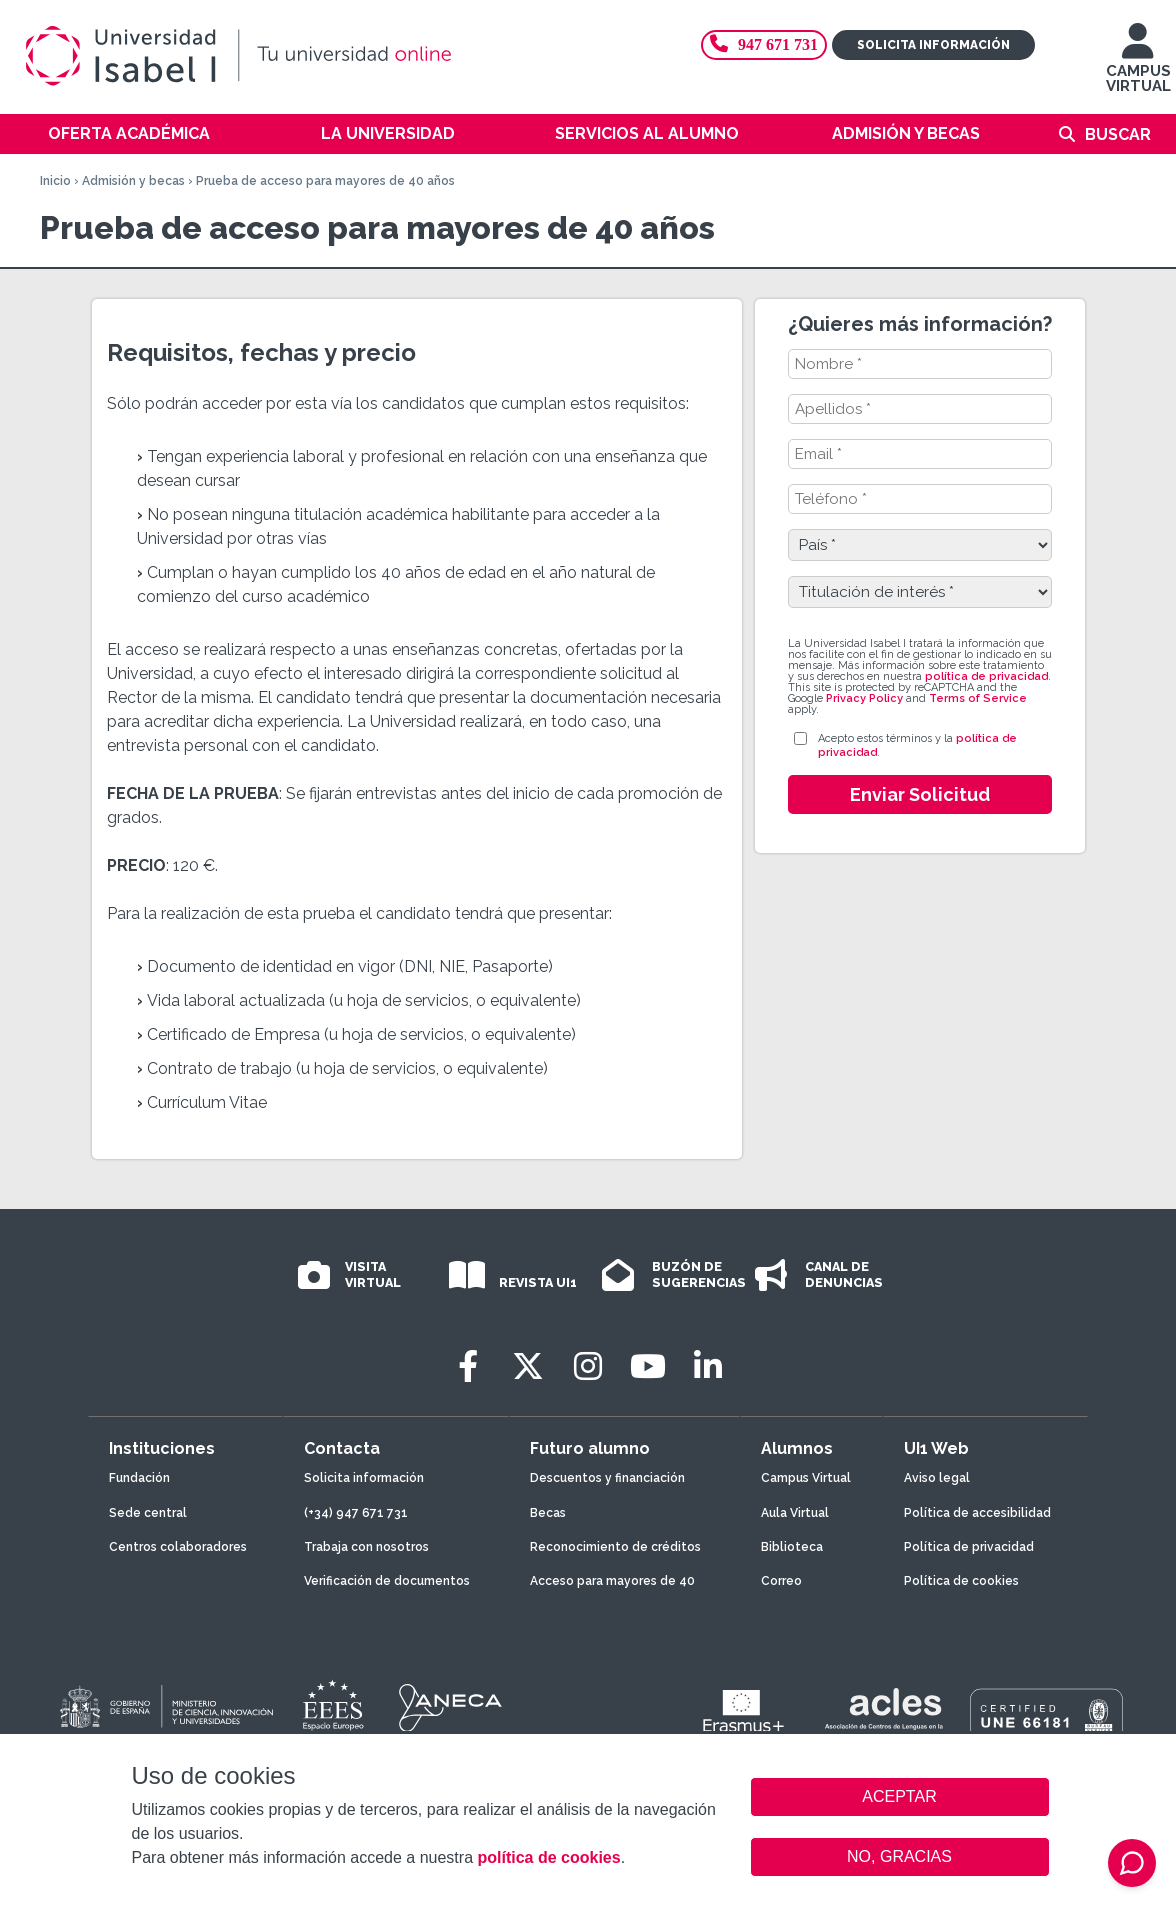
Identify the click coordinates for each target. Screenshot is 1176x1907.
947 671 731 (764, 44)
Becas (548, 1513)
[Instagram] (588, 1366)
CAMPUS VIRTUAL (1138, 67)
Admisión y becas (906, 133)
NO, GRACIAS (899, 1856)
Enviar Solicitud (920, 794)
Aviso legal (937, 1478)
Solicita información (933, 45)
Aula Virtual (795, 1513)
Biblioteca (792, 1547)
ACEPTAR (900, 1797)
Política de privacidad (969, 1547)
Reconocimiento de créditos (615, 1547)
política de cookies (548, 1857)
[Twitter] (528, 1366)
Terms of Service (978, 698)
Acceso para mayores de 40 (612, 1581)
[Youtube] (648, 1366)
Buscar (1118, 134)
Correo (781, 1581)
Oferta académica (129, 133)
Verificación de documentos (387, 1581)
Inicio (55, 181)
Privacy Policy (864, 698)
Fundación (139, 1478)
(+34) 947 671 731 (356, 1513)
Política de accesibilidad (977, 1513)
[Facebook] (468, 1366)
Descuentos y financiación (607, 1478)
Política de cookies (961, 1581)
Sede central (148, 1513)
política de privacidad (986, 676)
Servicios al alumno (647, 133)
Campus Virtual (806, 1478)
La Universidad (388, 133)
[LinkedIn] (708, 1366)
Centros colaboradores (178, 1547)
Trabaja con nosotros (366, 1547)
